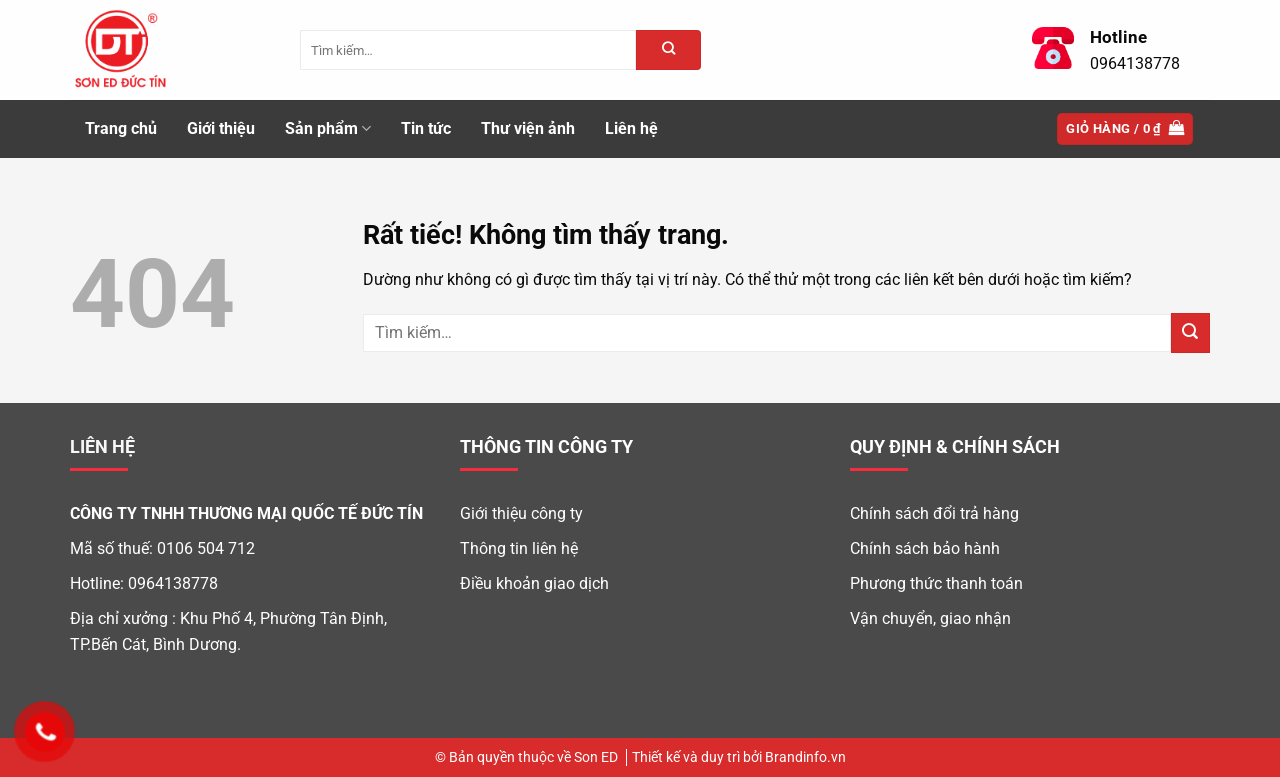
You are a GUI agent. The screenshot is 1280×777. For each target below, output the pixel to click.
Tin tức (426, 128)
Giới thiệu (221, 128)
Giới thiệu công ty (521, 513)
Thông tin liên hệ (519, 548)
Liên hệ (631, 128)
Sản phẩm (328, 129)
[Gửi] (1190, 332)
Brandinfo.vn (805, 757)
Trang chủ (121, 128)
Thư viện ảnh (528, 128)
